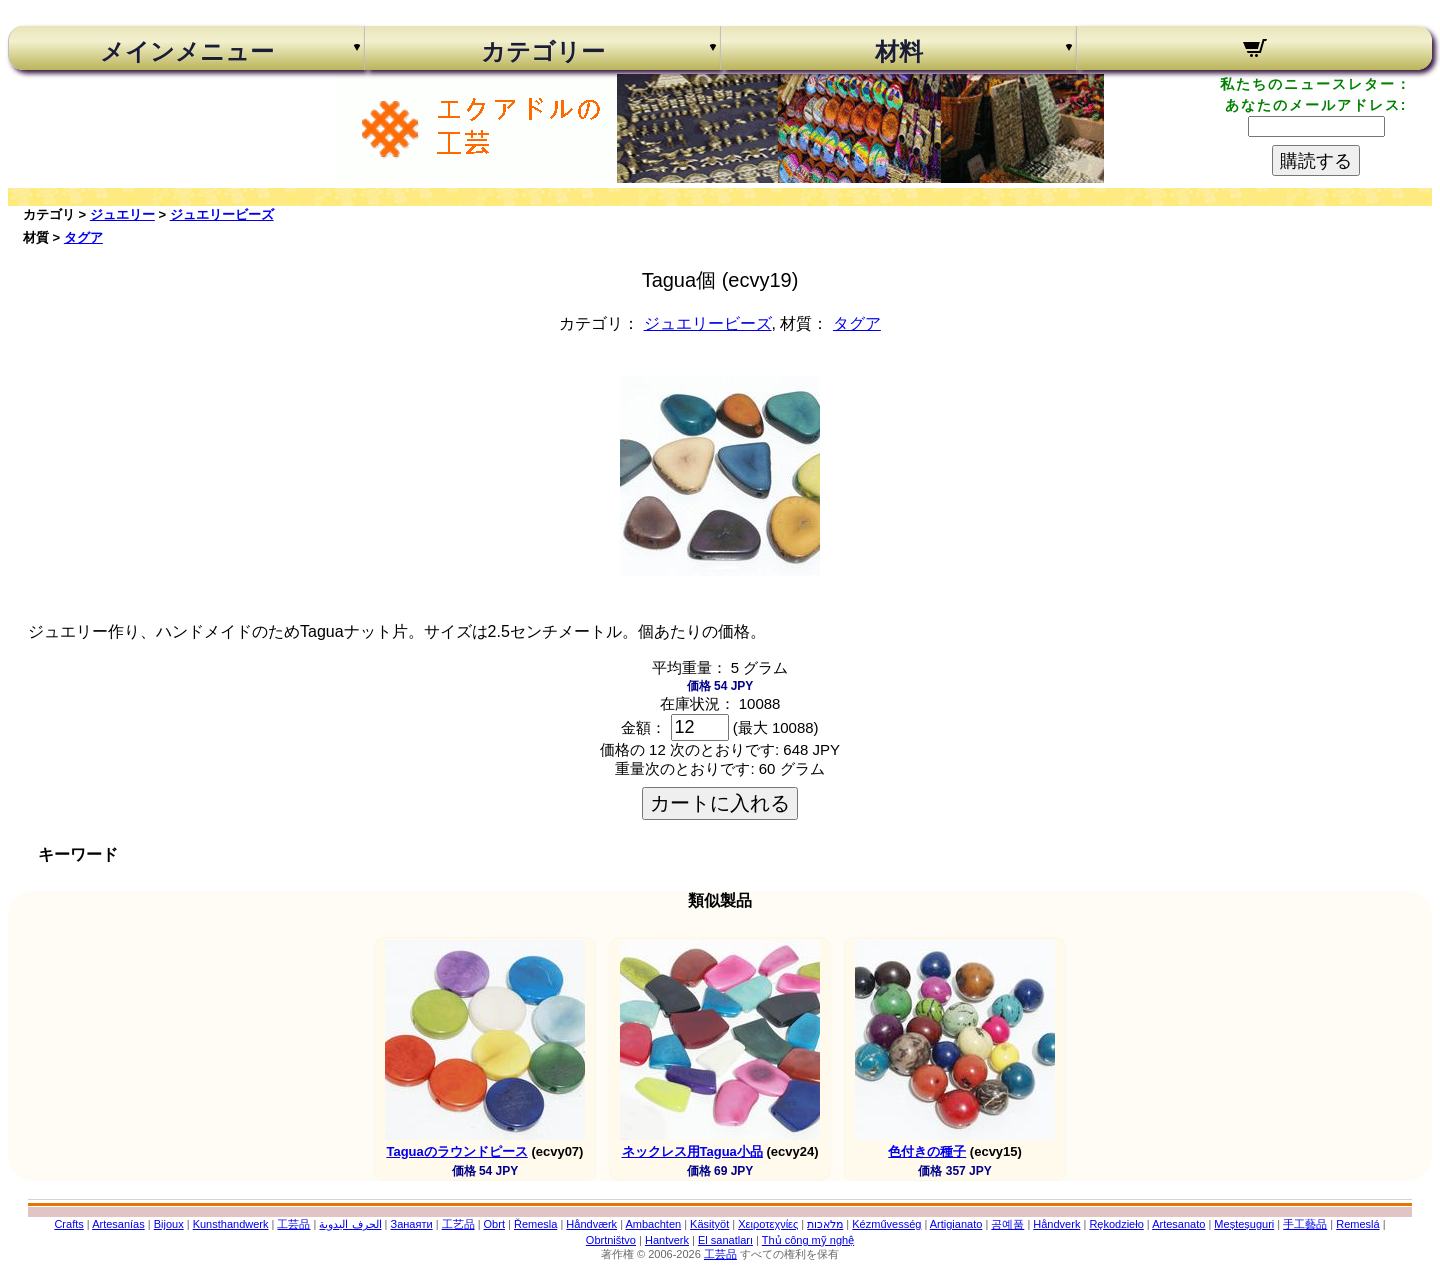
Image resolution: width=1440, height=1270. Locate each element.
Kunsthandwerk (231, 1224)
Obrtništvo (611, 1240)
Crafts (68, 1224)
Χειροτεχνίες (768, 1224)
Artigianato (956, 1224)
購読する (1316, 161)
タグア (83, 237)
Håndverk (1056, 1224)
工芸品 (293, 1224)
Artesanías (118, 1224)
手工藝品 (1305, 1224)
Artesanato (1178, 1224)
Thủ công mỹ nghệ (808, 1240)
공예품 (1007, 1224)
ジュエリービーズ (222, 214)
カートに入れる (720, 803)
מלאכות (825, 1224)
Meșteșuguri (1244, 1224)
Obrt (494, 1224)
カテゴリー (543, 52)
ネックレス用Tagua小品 (692, 1151)
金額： (643, 727)
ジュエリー (122, 214)
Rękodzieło (1116, 1224)
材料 (899, 52)
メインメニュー (187, 52)
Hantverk (667, 1240)
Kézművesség (886, 1224)
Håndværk (591, 1224)
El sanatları (725, 1240)
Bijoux (169, 1224)
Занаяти (412, 1224)
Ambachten (653, 1224)
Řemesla (535, 1224)
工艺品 (458, 1224)
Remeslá (1357, 1224)
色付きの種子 (927, 1151)
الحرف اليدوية (350, 1224)
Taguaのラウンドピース (456, 1151)
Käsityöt (709, 1224)
